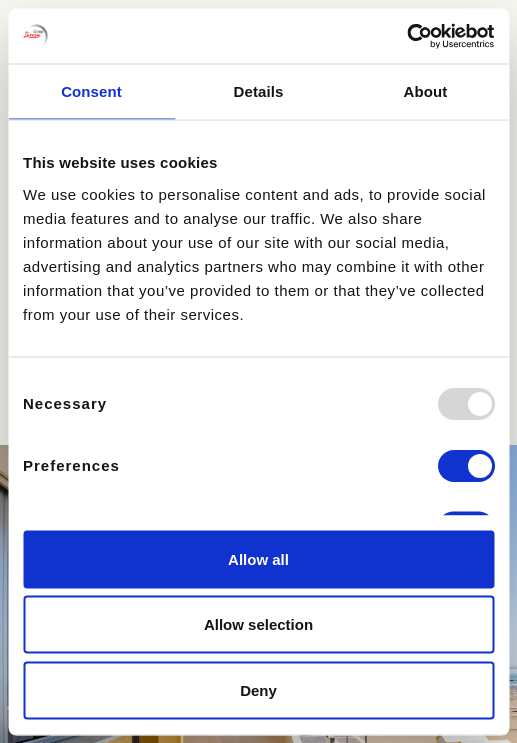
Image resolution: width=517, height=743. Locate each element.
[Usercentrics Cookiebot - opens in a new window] (406, 36)
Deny (258, 689)
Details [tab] (259, 91)
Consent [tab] (91, 91)
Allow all (258, 558)
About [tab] (426, 91)
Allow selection (258, 624)
